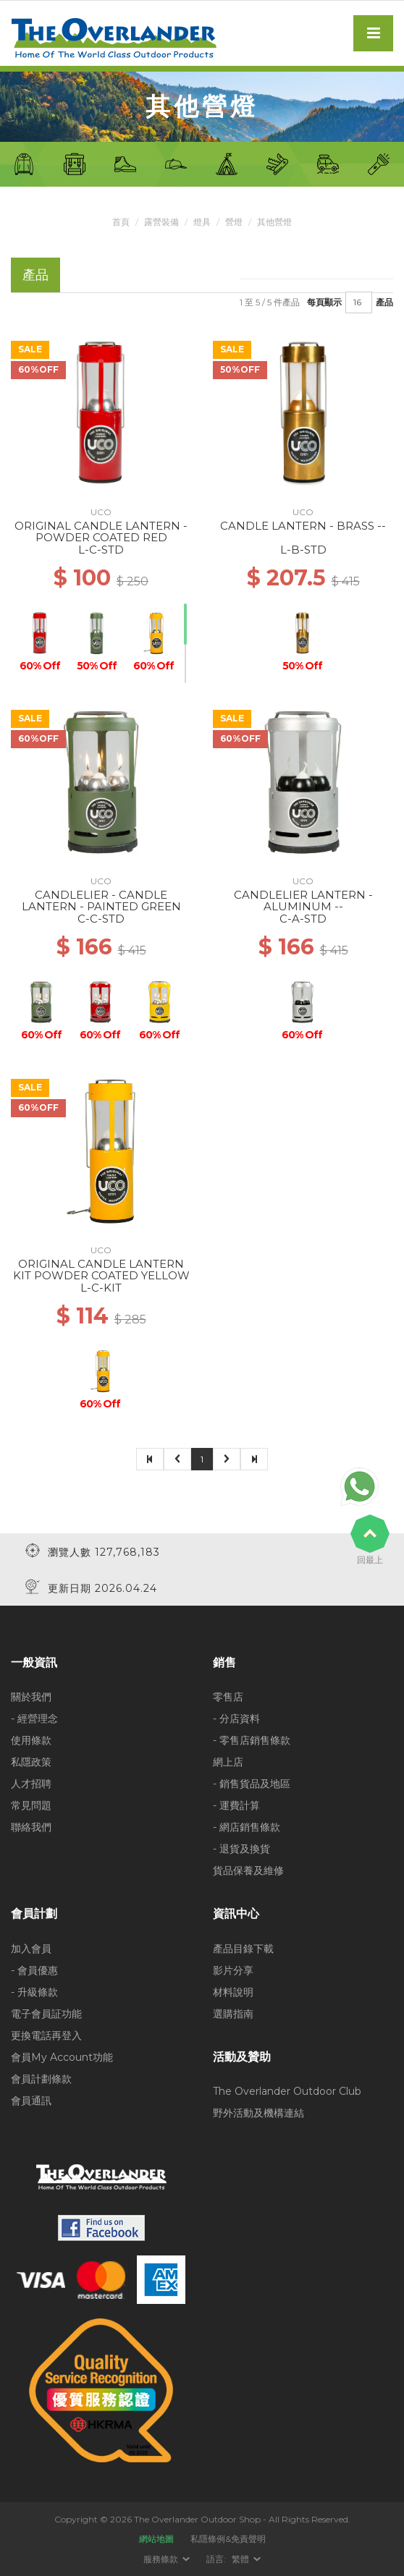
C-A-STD (303, 918)
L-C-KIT (101, 1288)
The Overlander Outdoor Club (287, 2091)
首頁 (121, 221)
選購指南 (233, 2013)
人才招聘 (31, 1783)
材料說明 (233, 1992)
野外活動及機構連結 (258, 2112)
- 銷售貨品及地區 (251, 1783)
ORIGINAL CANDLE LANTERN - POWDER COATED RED (101, 532)
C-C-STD (101, 918)
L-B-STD (303, 549)
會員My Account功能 (62, 2057)
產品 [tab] (35, 274)
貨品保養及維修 (248, 1870)
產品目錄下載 (243, 1948)
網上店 (228, 1761)
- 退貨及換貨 (241, 1848)
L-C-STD (101, 549)
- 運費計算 (236, 1805)
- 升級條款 (34, 1992)
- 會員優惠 (34, 1970)
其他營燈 (274, 221)
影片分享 (233, 1970)
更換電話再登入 (46, 2035)
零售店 (228, 1696)
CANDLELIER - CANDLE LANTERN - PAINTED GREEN (101, 901)
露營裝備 (161, 221)
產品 (384, 302)
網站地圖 (156, 2538)
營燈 (234, 221)
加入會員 (31, 1948)
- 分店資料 (236, 1718)
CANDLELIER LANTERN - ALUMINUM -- (303, 901)
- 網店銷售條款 (246, 1827)
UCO (101, 512)
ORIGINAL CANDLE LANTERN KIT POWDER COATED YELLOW (101, 1270)
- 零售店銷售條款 (251, 1740)
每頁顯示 (324, 302)
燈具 (202, 221)
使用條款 (31, 1740)
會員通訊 (31, 2100)
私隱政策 (31, 1761)
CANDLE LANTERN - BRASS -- (303, 526)
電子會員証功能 (46, 2013)
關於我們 (31, 1696)
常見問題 (31, 1805)
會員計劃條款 (41, 2078)
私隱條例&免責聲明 (228, 2538)
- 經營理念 (34, 1718)
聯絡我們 (31, 1827)
